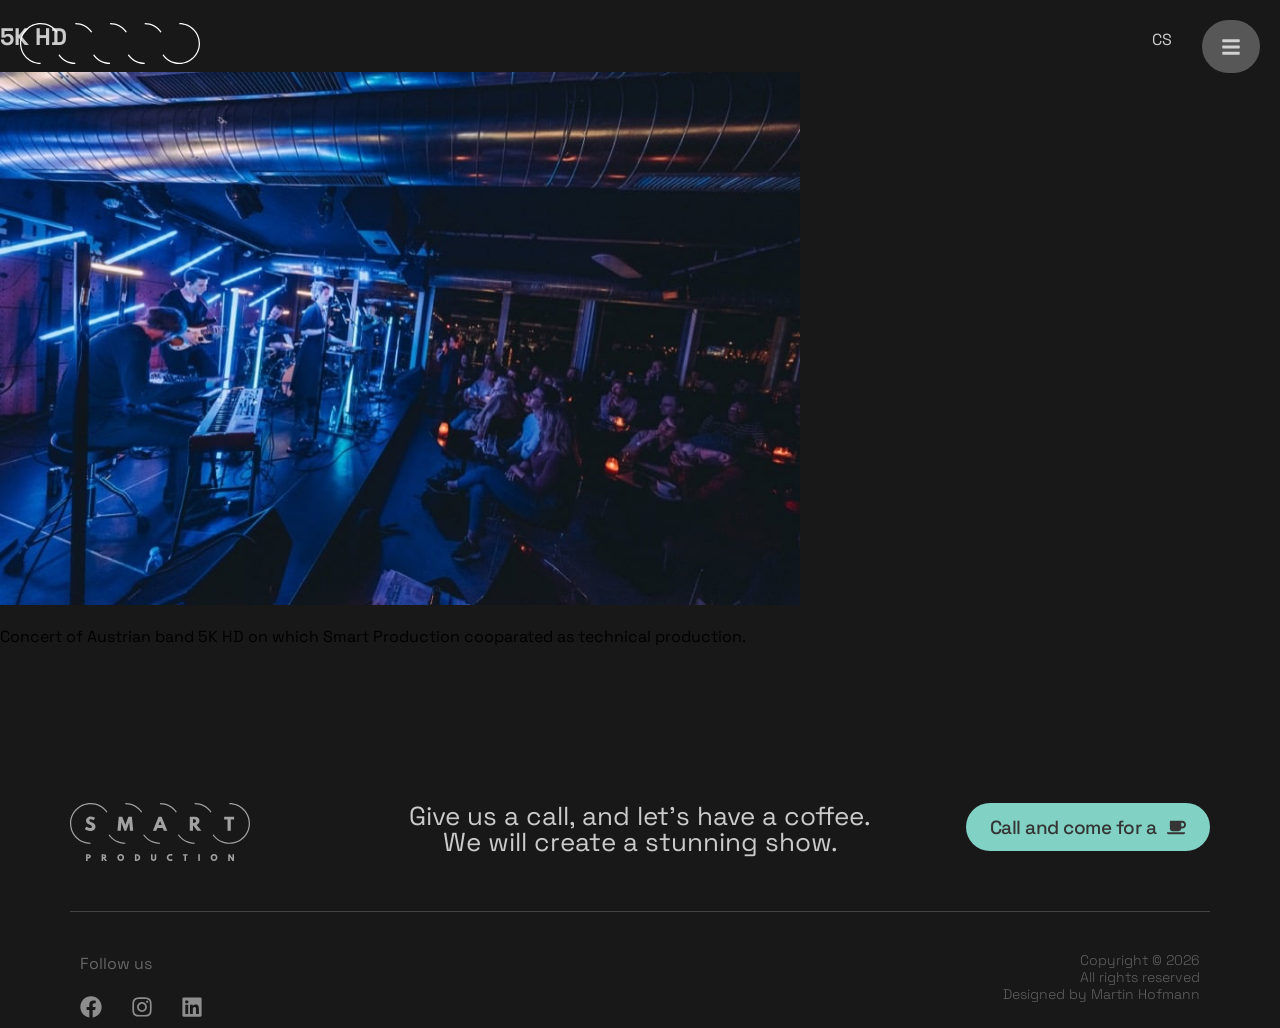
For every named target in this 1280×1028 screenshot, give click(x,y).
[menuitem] (1162, 40)
